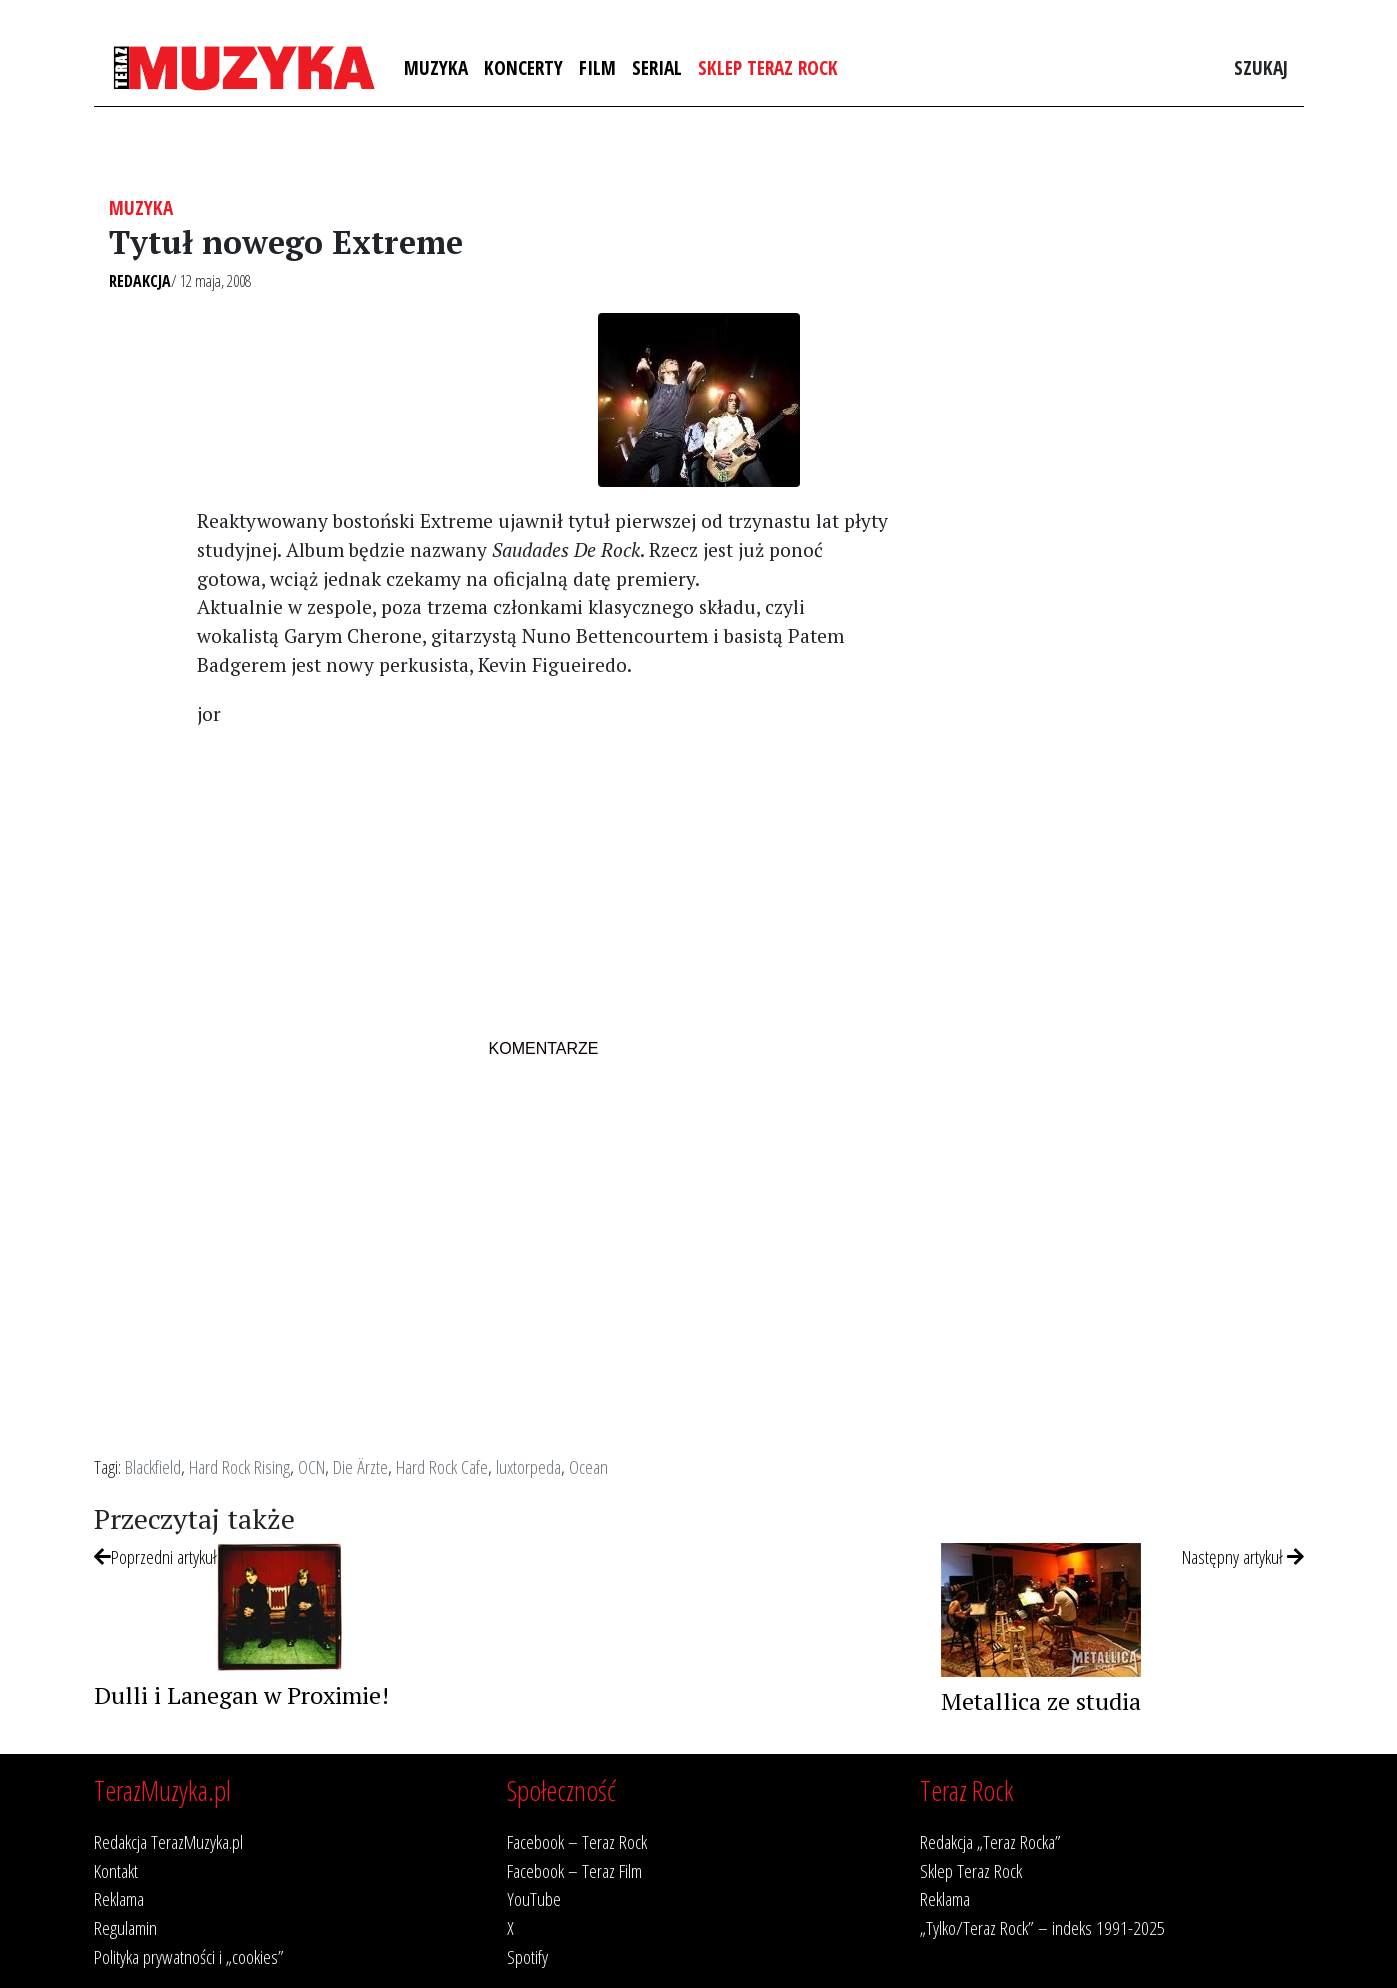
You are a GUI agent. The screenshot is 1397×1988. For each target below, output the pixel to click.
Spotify (527, 1956)
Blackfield (153, 1466)
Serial (657, 67)
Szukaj (1261, 67)
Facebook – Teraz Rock (577, 1841)
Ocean (588, 1466)
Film (597, 67)
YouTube (534, 1898)
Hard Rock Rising (239, 1466)
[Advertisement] (543, 885)
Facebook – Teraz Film (574, 1870)
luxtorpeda (528, 1466)
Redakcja (140, 281)
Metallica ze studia (1041, 1701)
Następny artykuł (1243, 1556)
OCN (311, 1466)
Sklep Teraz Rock (768, 67)
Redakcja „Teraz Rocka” (990, 1841)
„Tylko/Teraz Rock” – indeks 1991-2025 (1042, 1927)
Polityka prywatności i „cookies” (189, 1956)
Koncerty (523, 67)
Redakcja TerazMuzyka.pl (168, 1841)
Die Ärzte (360, 1466)
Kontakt (116, 1870)
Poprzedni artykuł (155, 1556)
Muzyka (436, 67)
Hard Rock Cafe (442, 1466)
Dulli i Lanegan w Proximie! (241, 1695)
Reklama (119, 1898)
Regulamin (125, 1927)
